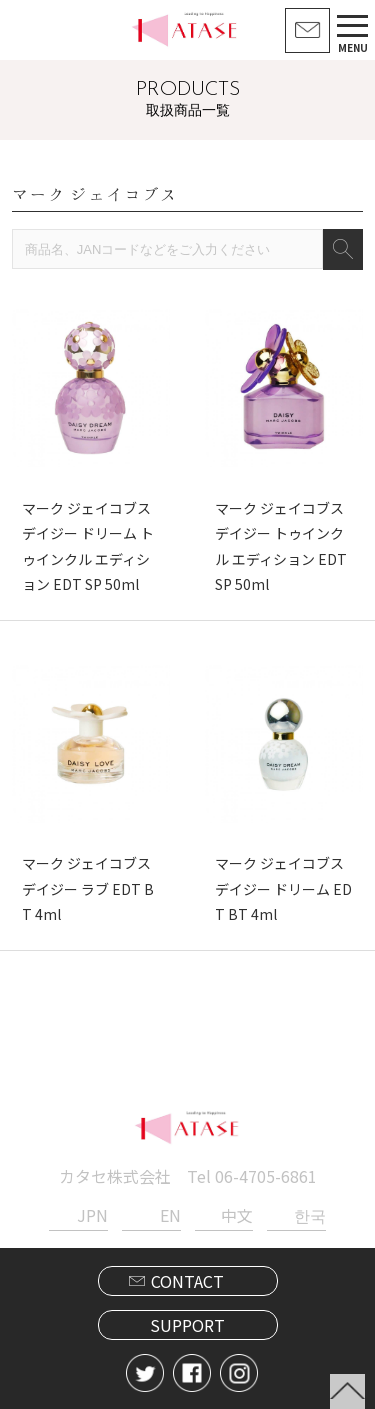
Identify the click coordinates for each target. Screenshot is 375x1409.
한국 (310, 1215)
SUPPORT (187, 1325)
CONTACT (187, 1281)
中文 (237, 1215)
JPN (92, 1215)
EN (170, 1215)
